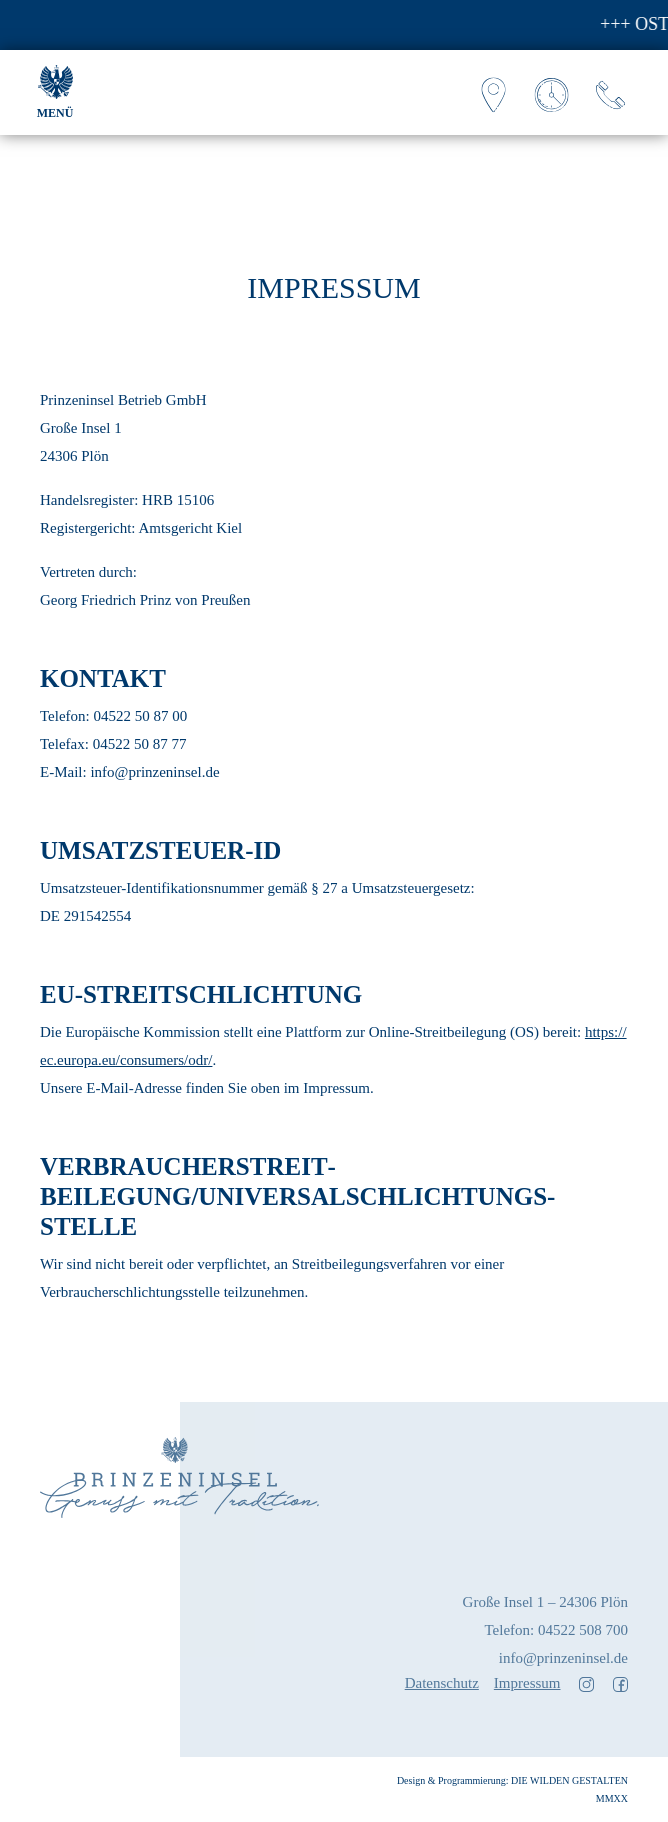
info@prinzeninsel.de (563, 1658)
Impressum (527, 1683)
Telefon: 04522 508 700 (556, 1630)
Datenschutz (442, 1683)
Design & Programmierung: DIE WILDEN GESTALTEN (512, 1780)
